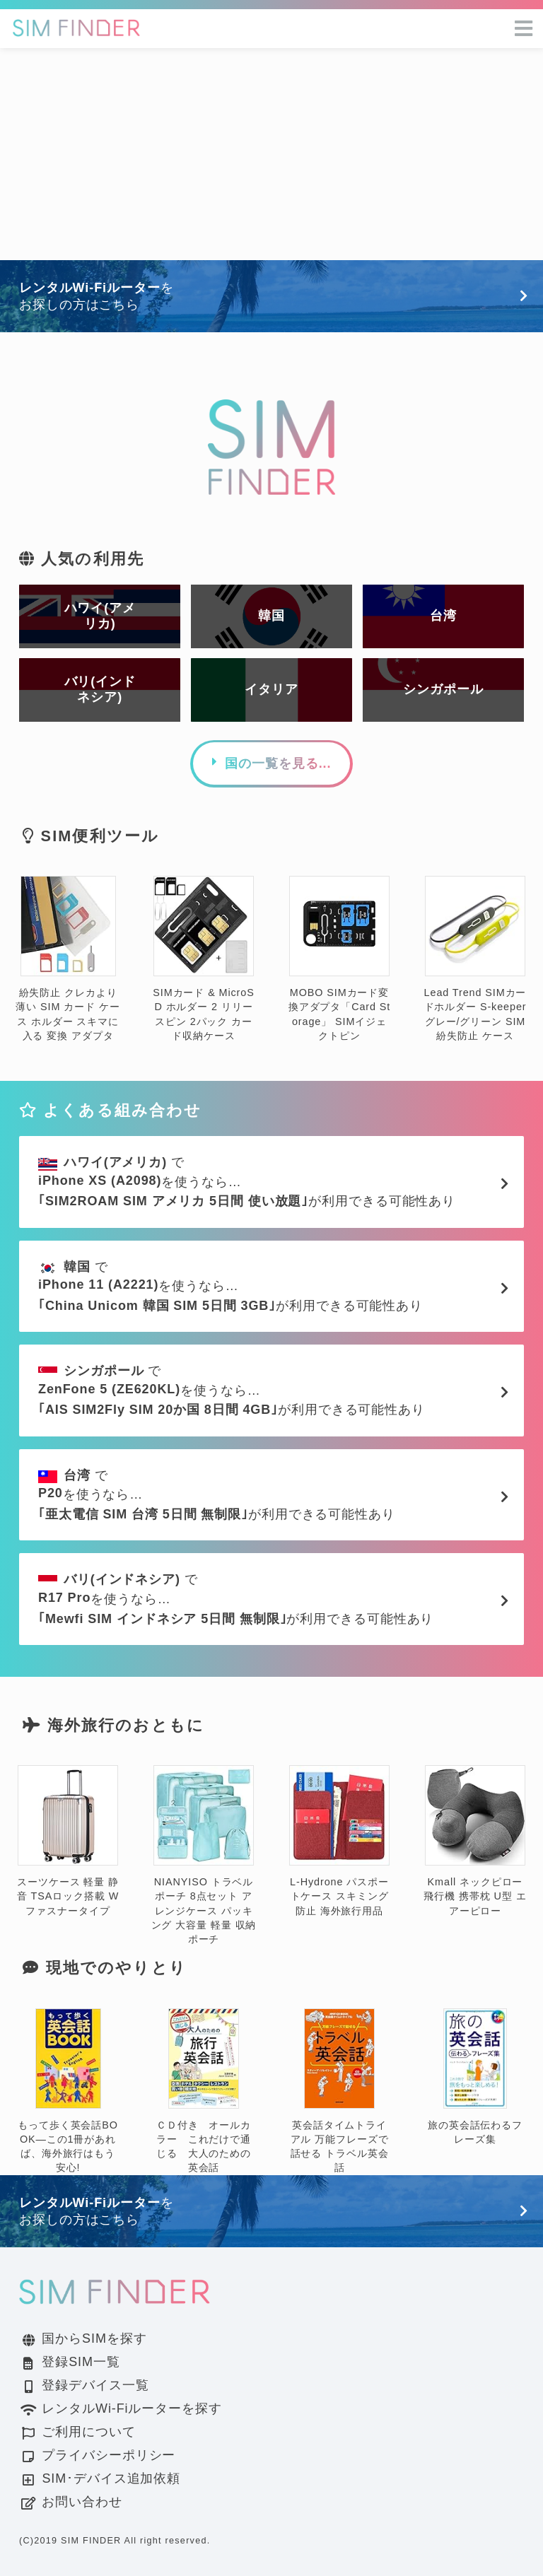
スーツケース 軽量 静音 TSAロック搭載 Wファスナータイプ (68, 1841)
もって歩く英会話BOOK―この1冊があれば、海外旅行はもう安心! (68, 2091)
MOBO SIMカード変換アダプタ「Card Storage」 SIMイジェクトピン (339, 959)
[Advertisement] (271, 154)
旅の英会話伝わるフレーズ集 (475, 2077)
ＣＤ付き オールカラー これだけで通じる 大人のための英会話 (203, 2091)
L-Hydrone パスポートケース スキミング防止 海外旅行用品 (339, 1841)
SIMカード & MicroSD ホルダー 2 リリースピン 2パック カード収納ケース (203, 959)
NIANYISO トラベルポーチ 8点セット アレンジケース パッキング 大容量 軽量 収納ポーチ (204, 1855)
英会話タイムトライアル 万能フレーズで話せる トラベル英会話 (340, 2091)
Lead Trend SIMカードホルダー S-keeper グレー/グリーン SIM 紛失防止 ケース (475, 959)
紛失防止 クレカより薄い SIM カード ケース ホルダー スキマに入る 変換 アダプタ (67, 959)
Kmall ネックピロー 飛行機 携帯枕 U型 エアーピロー (475, 1841)
